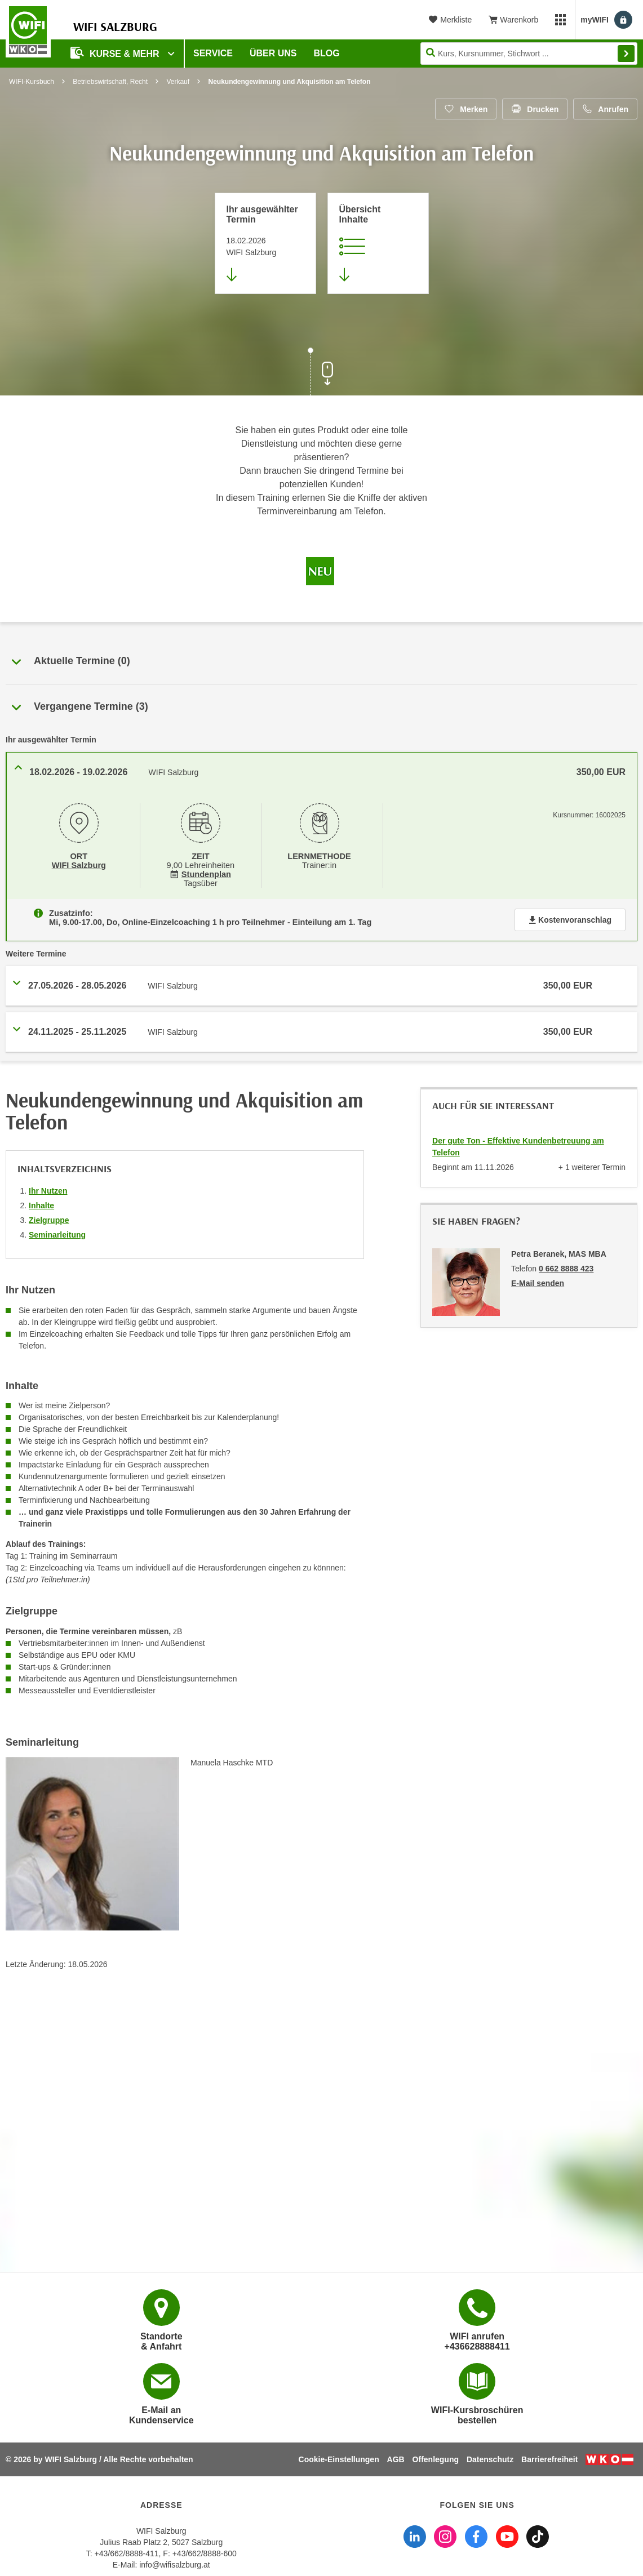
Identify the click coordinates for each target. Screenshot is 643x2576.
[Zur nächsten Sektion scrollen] (322, 372)
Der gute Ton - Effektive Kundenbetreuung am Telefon (518, 1146)
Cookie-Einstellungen (339, 2459)
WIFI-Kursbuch (31, 82)
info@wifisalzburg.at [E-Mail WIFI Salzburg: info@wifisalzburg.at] (174, 2564)
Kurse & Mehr (116, 53)
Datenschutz (490, 2459)
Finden (626, 53)
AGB (396, 2459)
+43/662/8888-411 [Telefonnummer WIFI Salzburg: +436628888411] (127, 2553)
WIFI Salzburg (79, 865)
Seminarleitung (57, 1234)
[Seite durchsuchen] (528, 53)
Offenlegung (436, 2459)
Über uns (273, 53)
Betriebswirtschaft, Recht (110, 82)
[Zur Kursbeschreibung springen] (378, 243)
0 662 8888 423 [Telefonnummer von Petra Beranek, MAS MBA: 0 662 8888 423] (566, 1268)
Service (213, 53)
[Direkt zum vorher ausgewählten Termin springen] (265, 243)
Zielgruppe (49, 1220)
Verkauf (177, 82)
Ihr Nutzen (48, 1190)
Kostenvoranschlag (570, 919)
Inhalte (41, 1205)
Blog (327, 53)
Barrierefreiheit (549, 2459)
